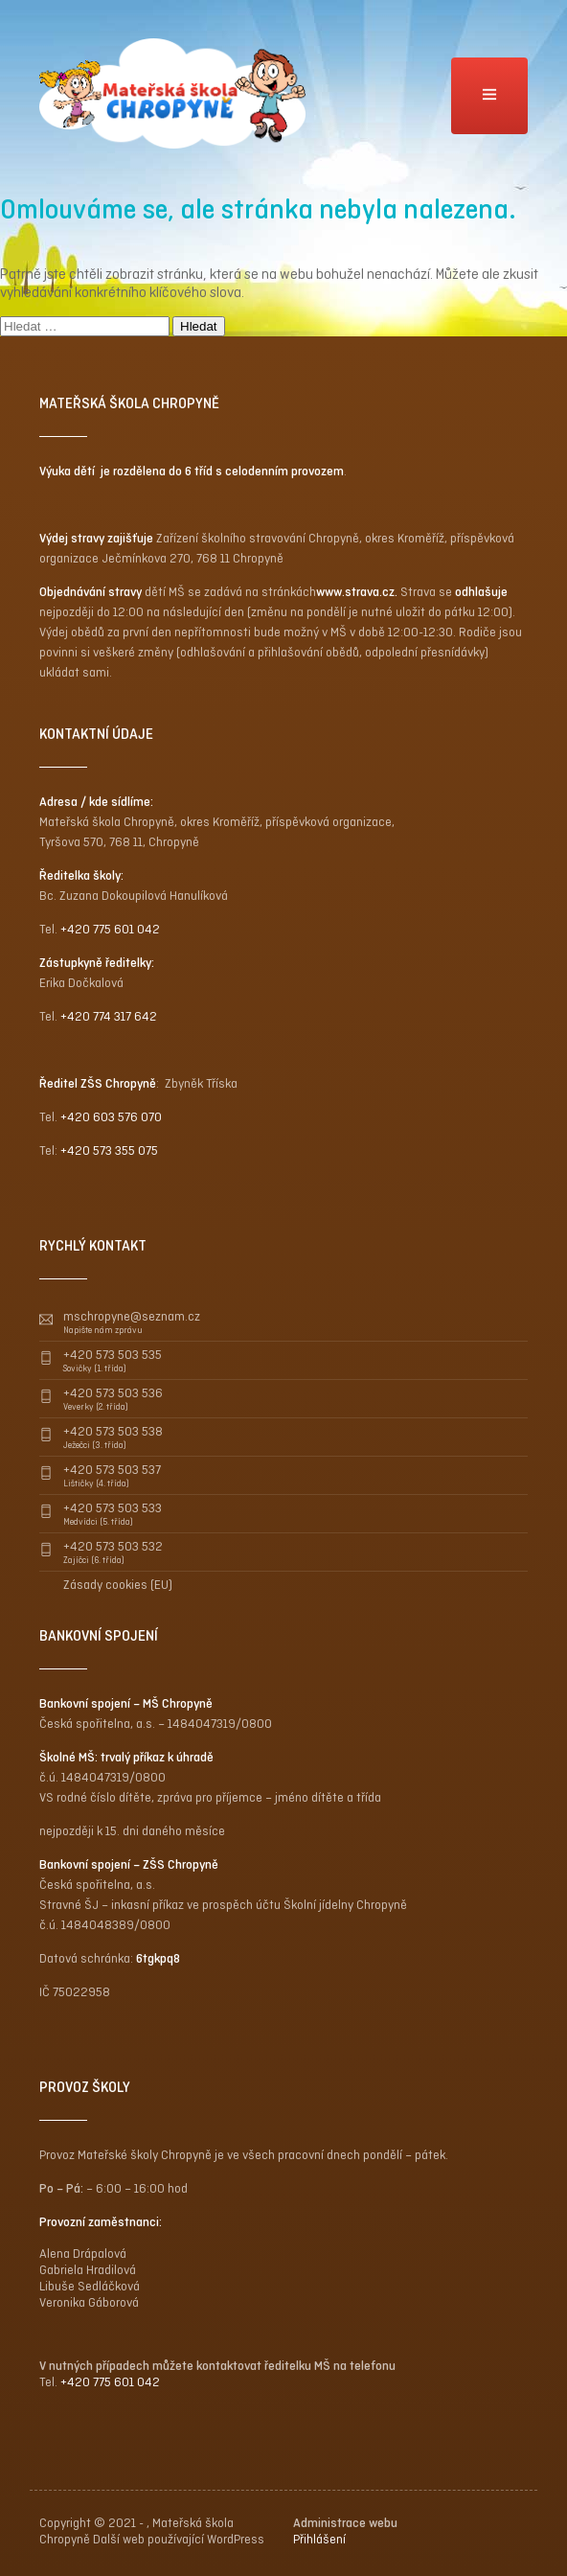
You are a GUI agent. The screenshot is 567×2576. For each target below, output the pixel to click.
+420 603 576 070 (111, 1117)
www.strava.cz (355, 592)
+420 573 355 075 (109, 1150)
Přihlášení (319, 2539)
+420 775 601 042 (110, 929)
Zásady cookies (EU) (117, 1584)
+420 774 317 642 (108, 1016)
